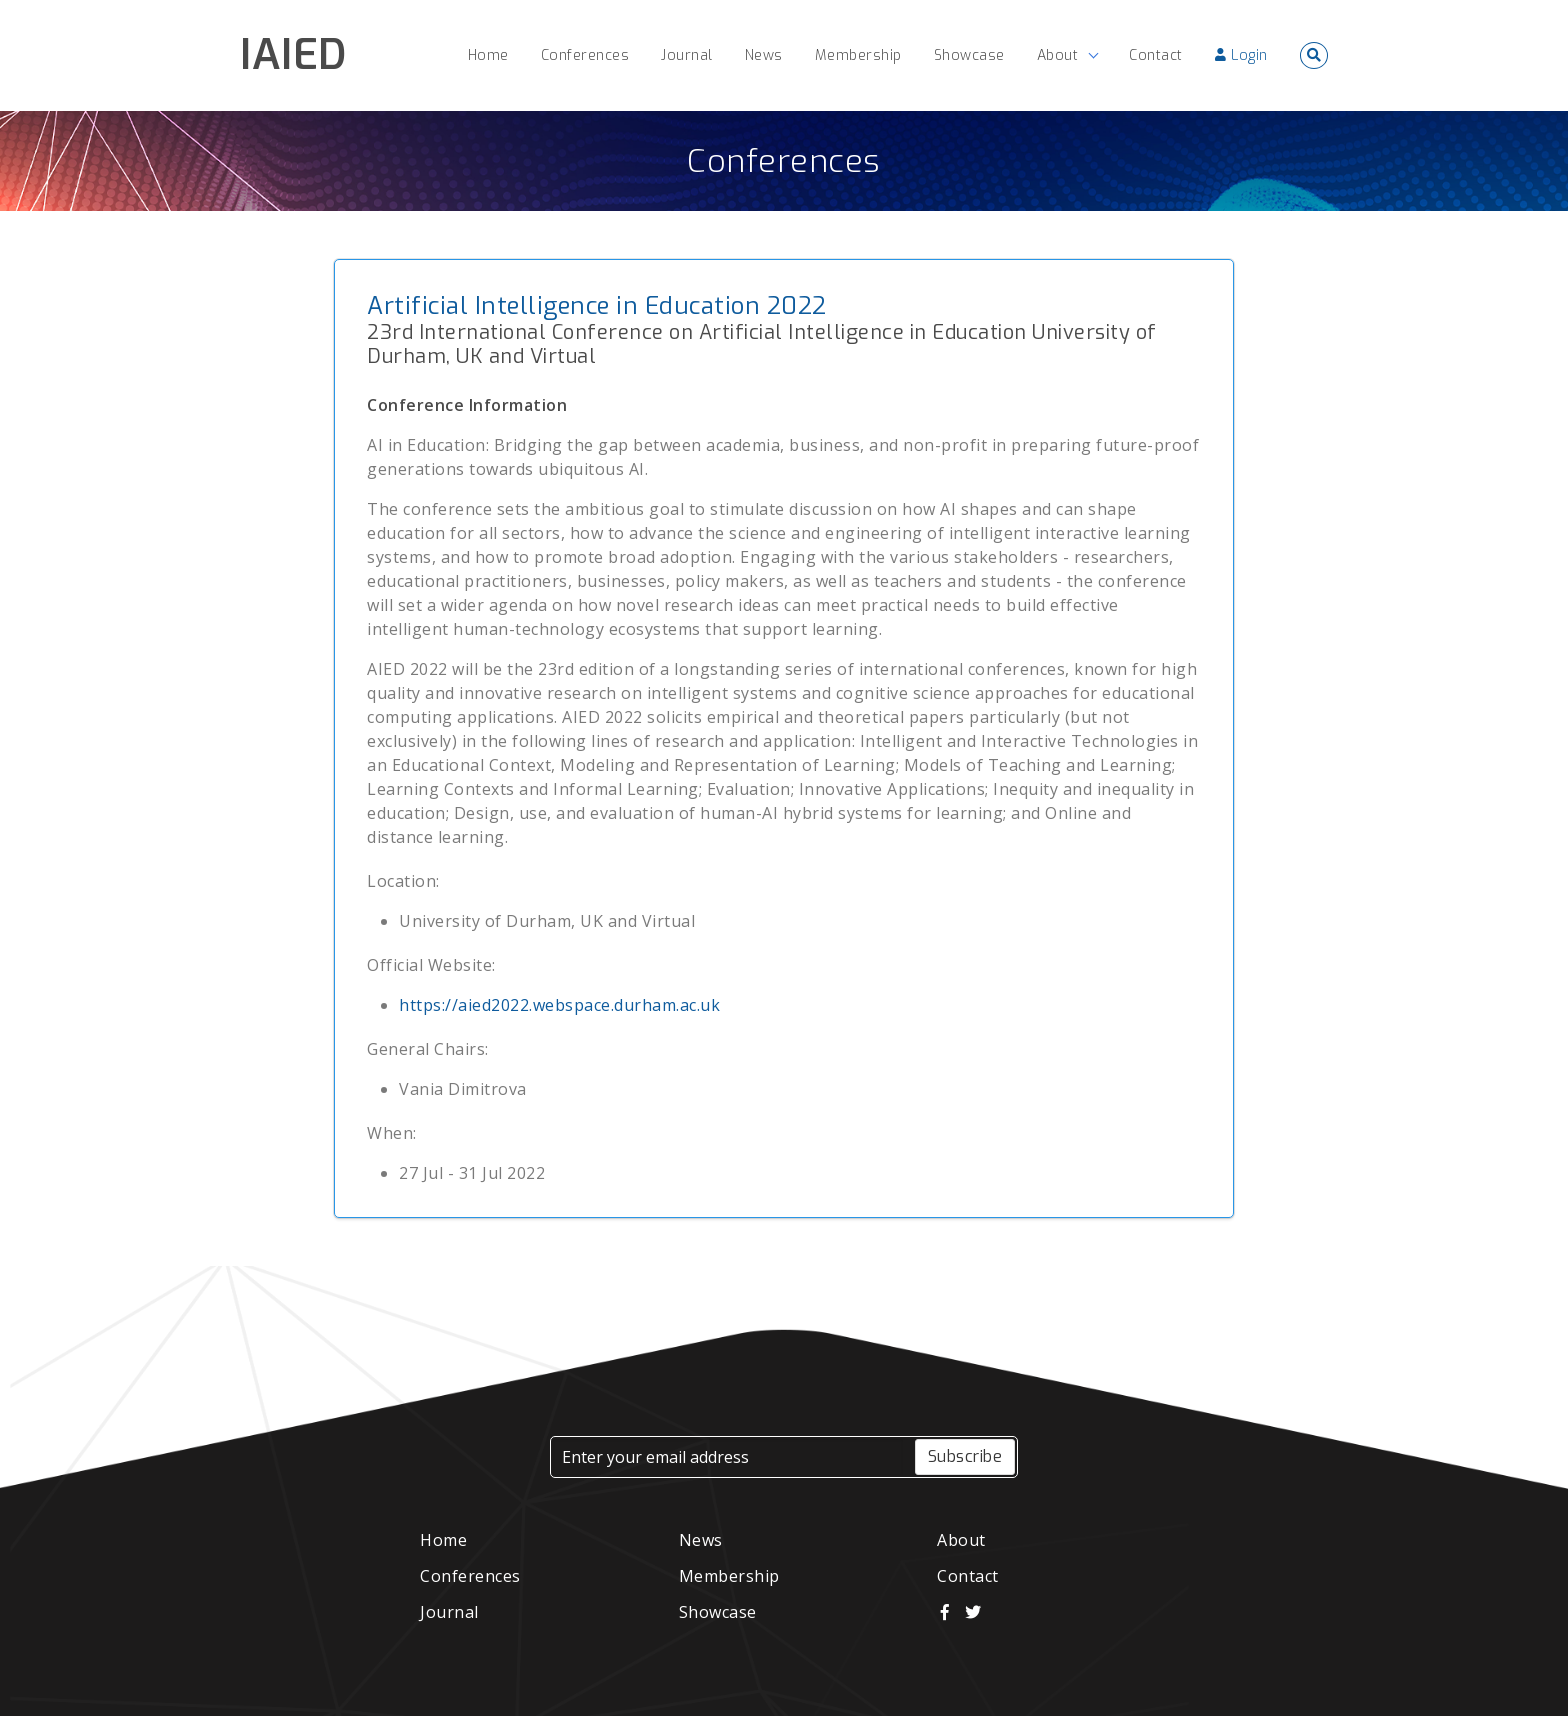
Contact (968, 1576)
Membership (729, 1576)
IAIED (293, 55)
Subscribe (965, 1456)
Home (443, 1540)
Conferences (784, 161)
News (701, 1540)
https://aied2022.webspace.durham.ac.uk (559, 1005)
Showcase (718, 1612)
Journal (449, 1612)
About (961, 1540)
